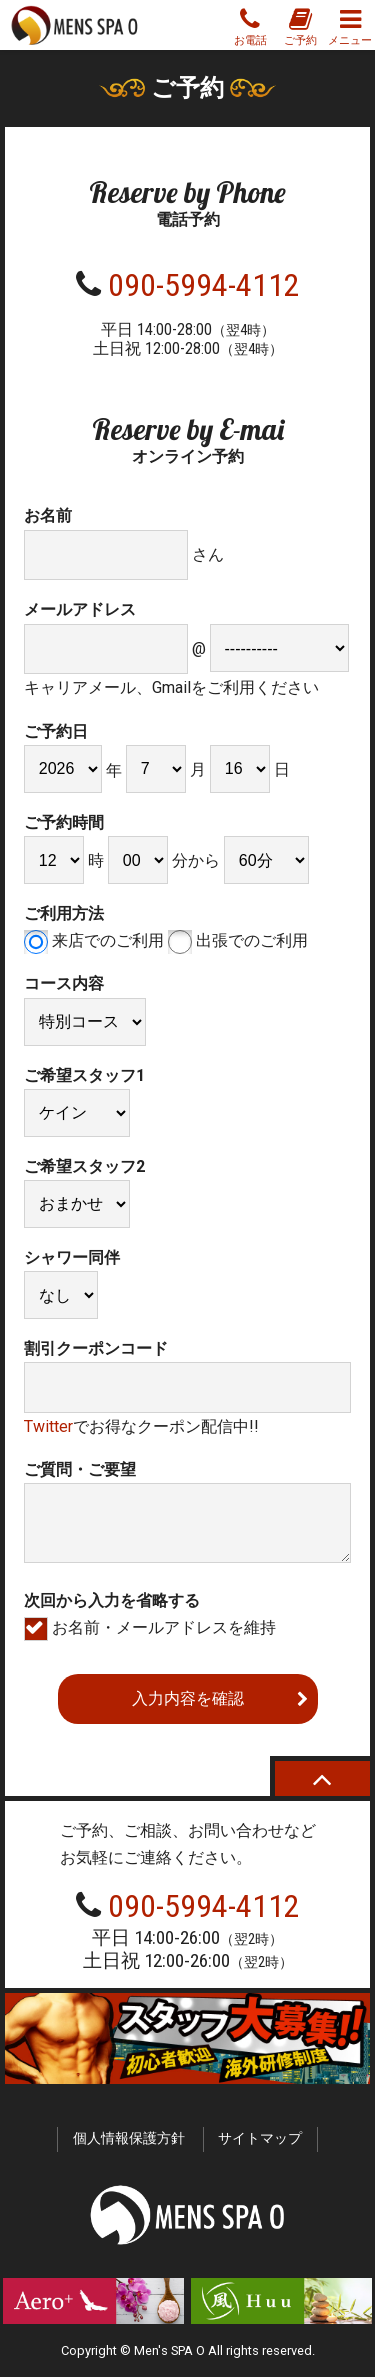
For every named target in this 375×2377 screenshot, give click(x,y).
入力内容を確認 (188, 1698)
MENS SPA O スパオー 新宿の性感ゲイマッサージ (75, 25)
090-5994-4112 (204, 285)
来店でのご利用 (94, 940)
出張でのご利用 (238, 940)
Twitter (48, 1426)
